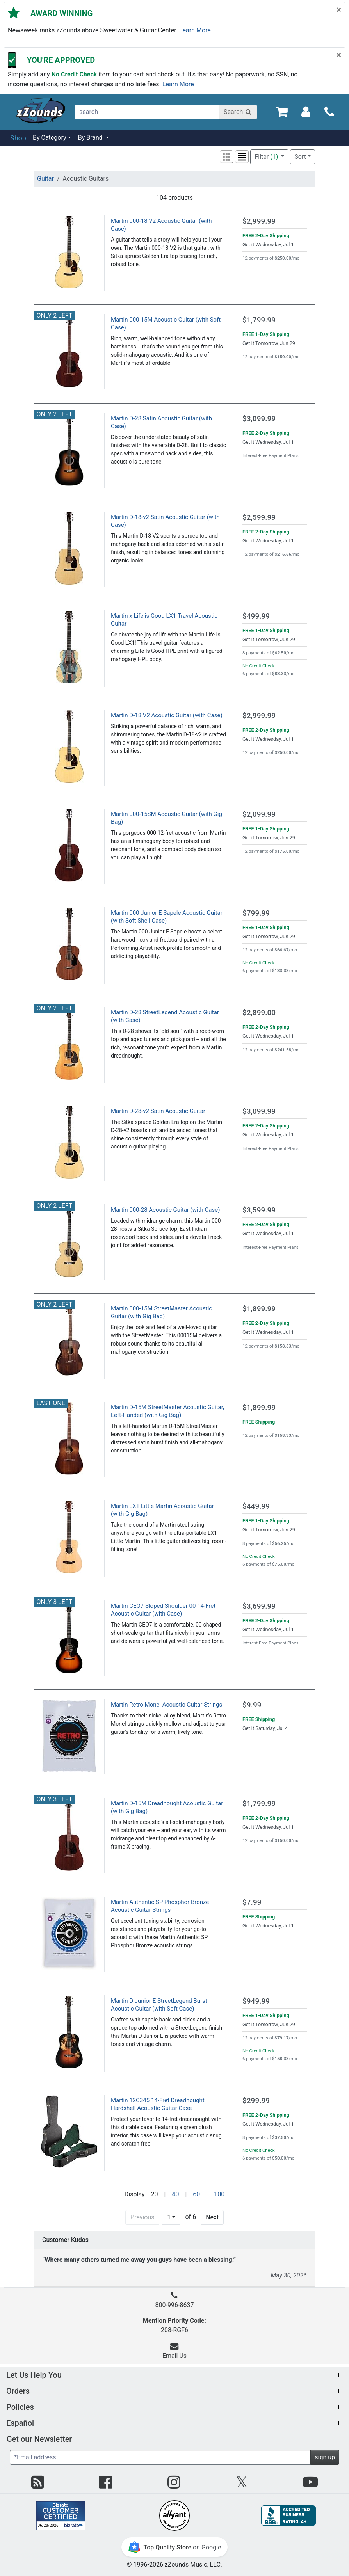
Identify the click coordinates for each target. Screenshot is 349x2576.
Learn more (195, 30)
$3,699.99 (259, 1606)
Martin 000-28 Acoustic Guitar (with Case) (165, 1209)
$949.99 (256, 2001)
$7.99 (251, 1902)
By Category (49, 137)
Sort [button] (300, 156)
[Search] (238, 112)
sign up (325, 2457)
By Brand (91, 137)
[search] (147, 112)
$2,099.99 (259, 814)
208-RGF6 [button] (174, 2325)
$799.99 (256, 913)
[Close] (339, 9)
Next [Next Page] (212, 2217)
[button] (226, 156)
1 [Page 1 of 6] (169, 2217)
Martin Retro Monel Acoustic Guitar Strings (166, 1704)
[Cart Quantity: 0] (282, 111)
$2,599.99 (259, 517)
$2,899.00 (259, 1012)
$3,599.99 (259, 1210)
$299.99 (256, 2100)
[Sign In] (306, 111)
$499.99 (256, 616)
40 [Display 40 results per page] (175, 2194)
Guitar (45, 178)
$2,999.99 (259, 221)
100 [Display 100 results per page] (219, 2194)
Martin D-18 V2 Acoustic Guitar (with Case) (167, 715)
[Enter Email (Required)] (160, 2457)
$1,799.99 (259, 320)
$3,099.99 (259, 418)
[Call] (329, 112)
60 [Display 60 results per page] (196, 2194)
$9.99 (251, 1705)
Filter (267, 156)
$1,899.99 (259, 1309)
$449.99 (256, 1506)
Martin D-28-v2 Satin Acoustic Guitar (158, 1111)
